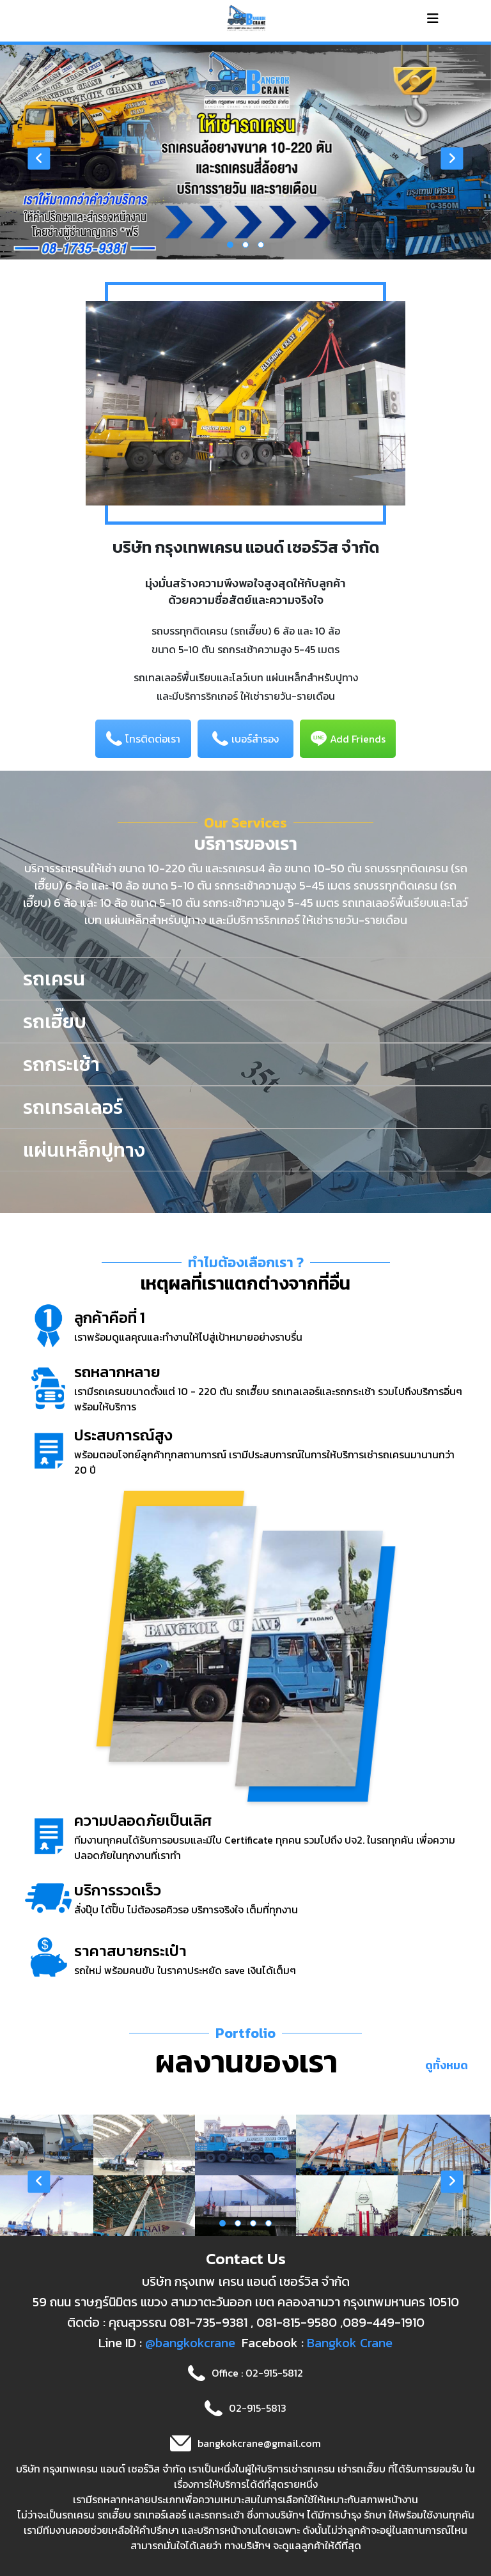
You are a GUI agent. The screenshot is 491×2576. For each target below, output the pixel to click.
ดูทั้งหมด (446, 2065)
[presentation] (38, 159)
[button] (230, 244)
